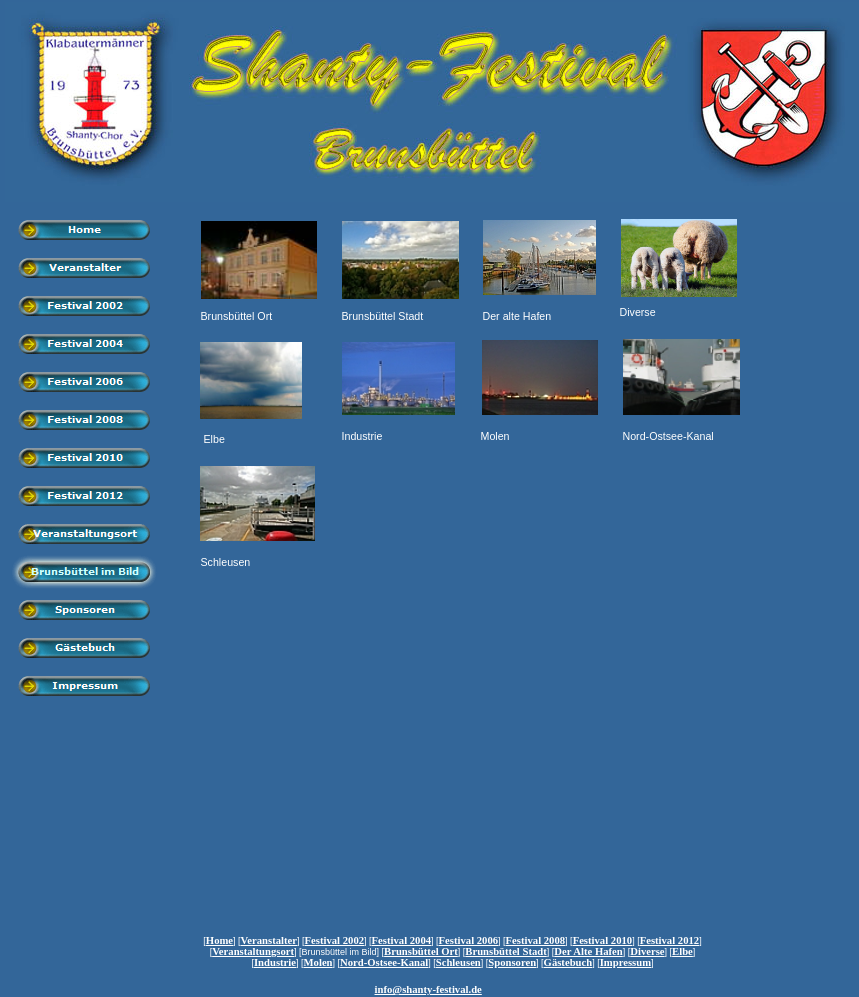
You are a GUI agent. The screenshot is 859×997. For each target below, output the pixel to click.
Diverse (647, 951)
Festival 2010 (603, 940)
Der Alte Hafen (588, 951)
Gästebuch (568, 962)
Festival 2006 (469, 940)
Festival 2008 (536, 940)
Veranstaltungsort (253, 951)
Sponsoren (512, 962)
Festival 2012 (670, 940)
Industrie (275, 962)
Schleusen (458, 962)
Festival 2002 (335, 940)
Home (219, 940)
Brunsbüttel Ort (421, 951)
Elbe (682, 951)
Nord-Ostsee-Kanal (384, 962)
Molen (318, 962)
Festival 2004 (402, 940)
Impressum (625, 962)
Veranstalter (269, 940)
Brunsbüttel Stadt (505, 951)
